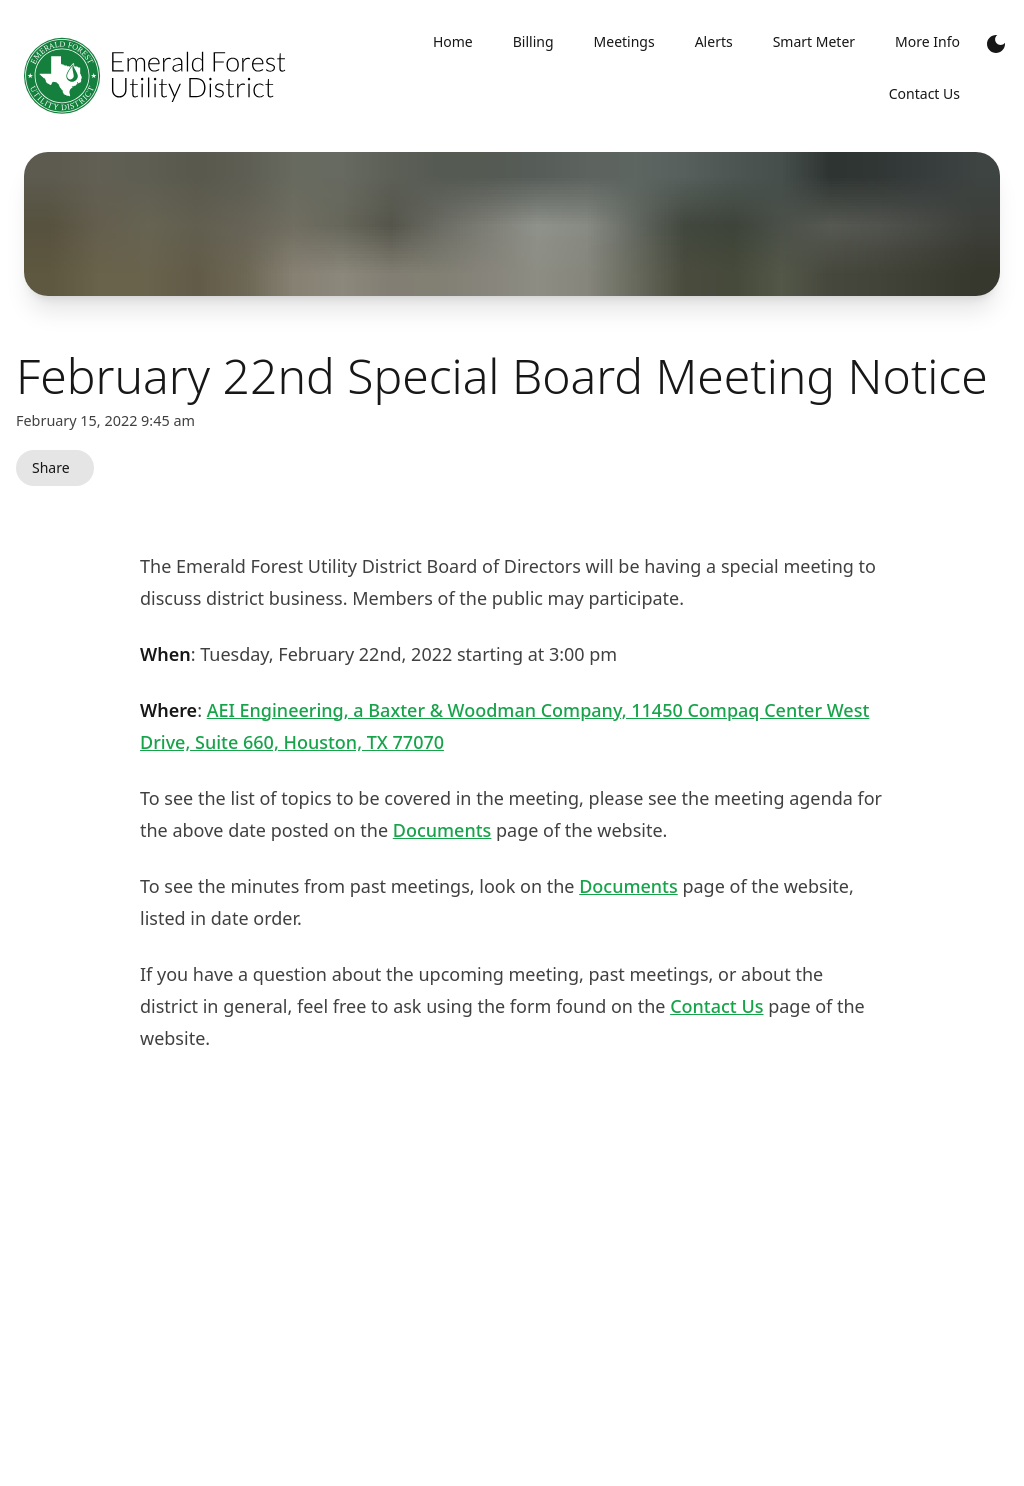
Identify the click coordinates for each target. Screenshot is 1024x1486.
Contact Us (716, 1006)
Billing (533, 41)
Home (453, 41)
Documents (442, 830)
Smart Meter (814, 41)
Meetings (624, 41)
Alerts (714, 41)
